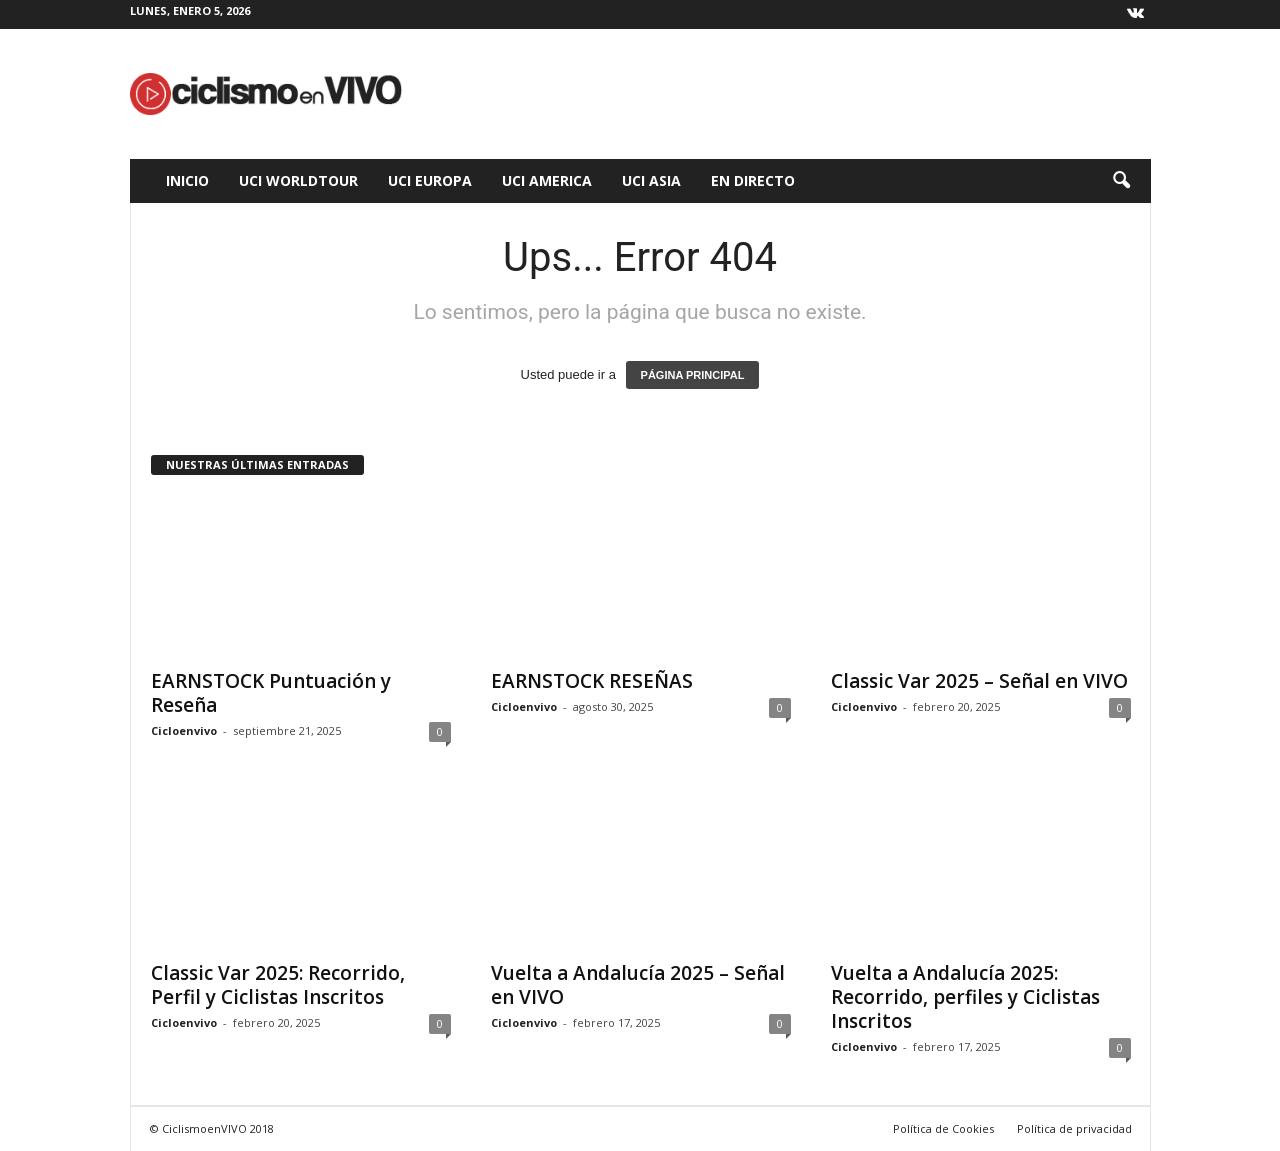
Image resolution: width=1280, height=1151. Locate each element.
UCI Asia (651, 180)
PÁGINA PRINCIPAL (693, 375)
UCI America (547, 180)
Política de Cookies (943, 1128)
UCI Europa (430, 180)
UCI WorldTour (298, 180)
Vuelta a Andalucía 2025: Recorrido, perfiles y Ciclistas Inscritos (965, 997)
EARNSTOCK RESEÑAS (592, 681)
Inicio (187, 180)
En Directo (753, 180)
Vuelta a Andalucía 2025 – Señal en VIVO (638, 985)
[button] (1121, 181)
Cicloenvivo (184, 730)
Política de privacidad (1074, 1128)
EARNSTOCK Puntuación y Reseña (271, 693)
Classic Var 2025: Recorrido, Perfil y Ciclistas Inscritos (278, 985)
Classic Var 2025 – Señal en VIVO (979, 681)
